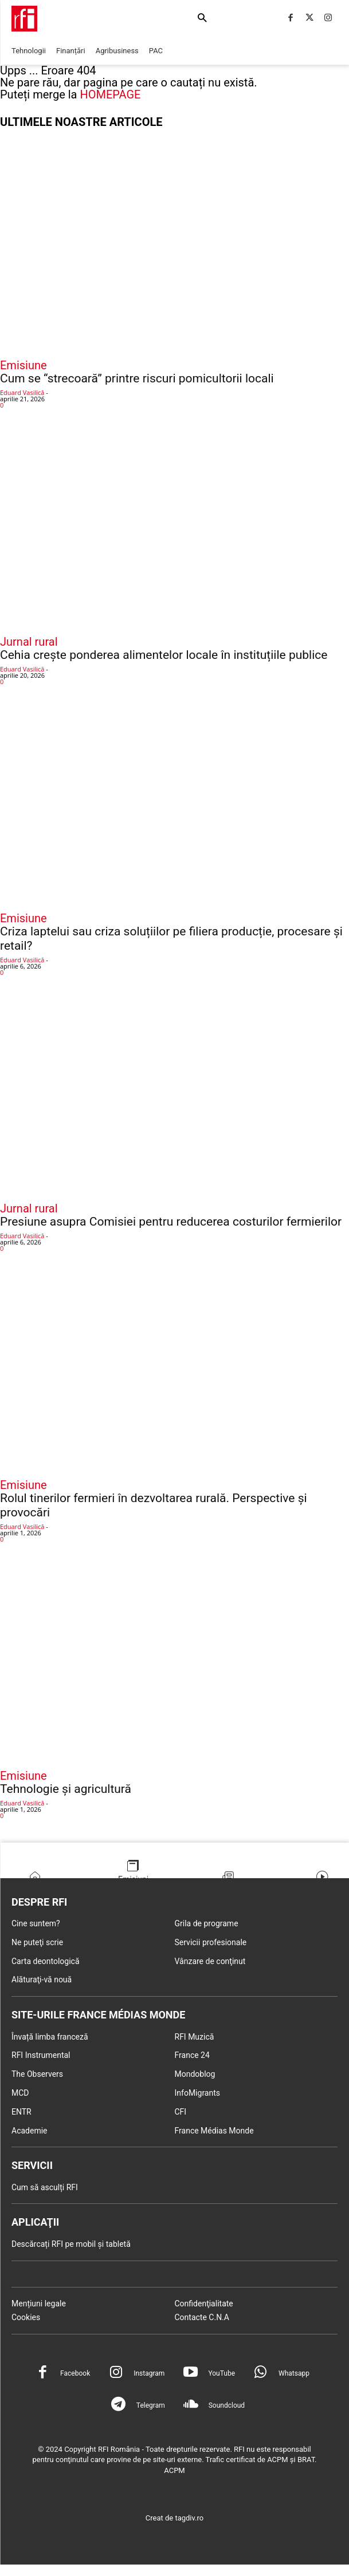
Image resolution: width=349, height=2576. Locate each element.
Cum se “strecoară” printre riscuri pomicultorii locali (137, 378)
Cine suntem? (35, 1923)
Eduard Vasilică (22, 392)
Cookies (25, 2317)
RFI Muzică (194, 2036)
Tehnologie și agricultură (65, 1789)
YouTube (221, 2373)
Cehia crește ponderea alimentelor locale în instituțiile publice (163, 655)
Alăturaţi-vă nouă (41, 1979)
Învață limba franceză (49, 2036)
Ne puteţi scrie (37, 1942)
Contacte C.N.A (202, 2317)
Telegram (150, 2405)
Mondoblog (195, 2074)
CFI (181, 2111)
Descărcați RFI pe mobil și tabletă (71, 2244)
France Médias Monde (214, 2130)
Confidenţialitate (204, 2303)
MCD (20, 2092)
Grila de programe (206, 1923)
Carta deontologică (45, 1961)
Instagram (149, 2373)
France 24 (192, 2055)
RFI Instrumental (40, 2055)
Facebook (75, 2373)
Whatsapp (294, 2373)
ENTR (21, 2111)
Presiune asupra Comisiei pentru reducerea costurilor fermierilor (171, 1221)
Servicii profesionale (211, 1942)
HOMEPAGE (110, 94)
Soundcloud (227, 2405)
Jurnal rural (29, 642)
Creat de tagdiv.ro (175, 2518)
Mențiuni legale (38, 2303)
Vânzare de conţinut (210, 1961)
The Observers (37, 2074)
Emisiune (23, 365)
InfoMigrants (198, 2092)
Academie (29, 2130)
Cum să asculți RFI (44, 2187)
